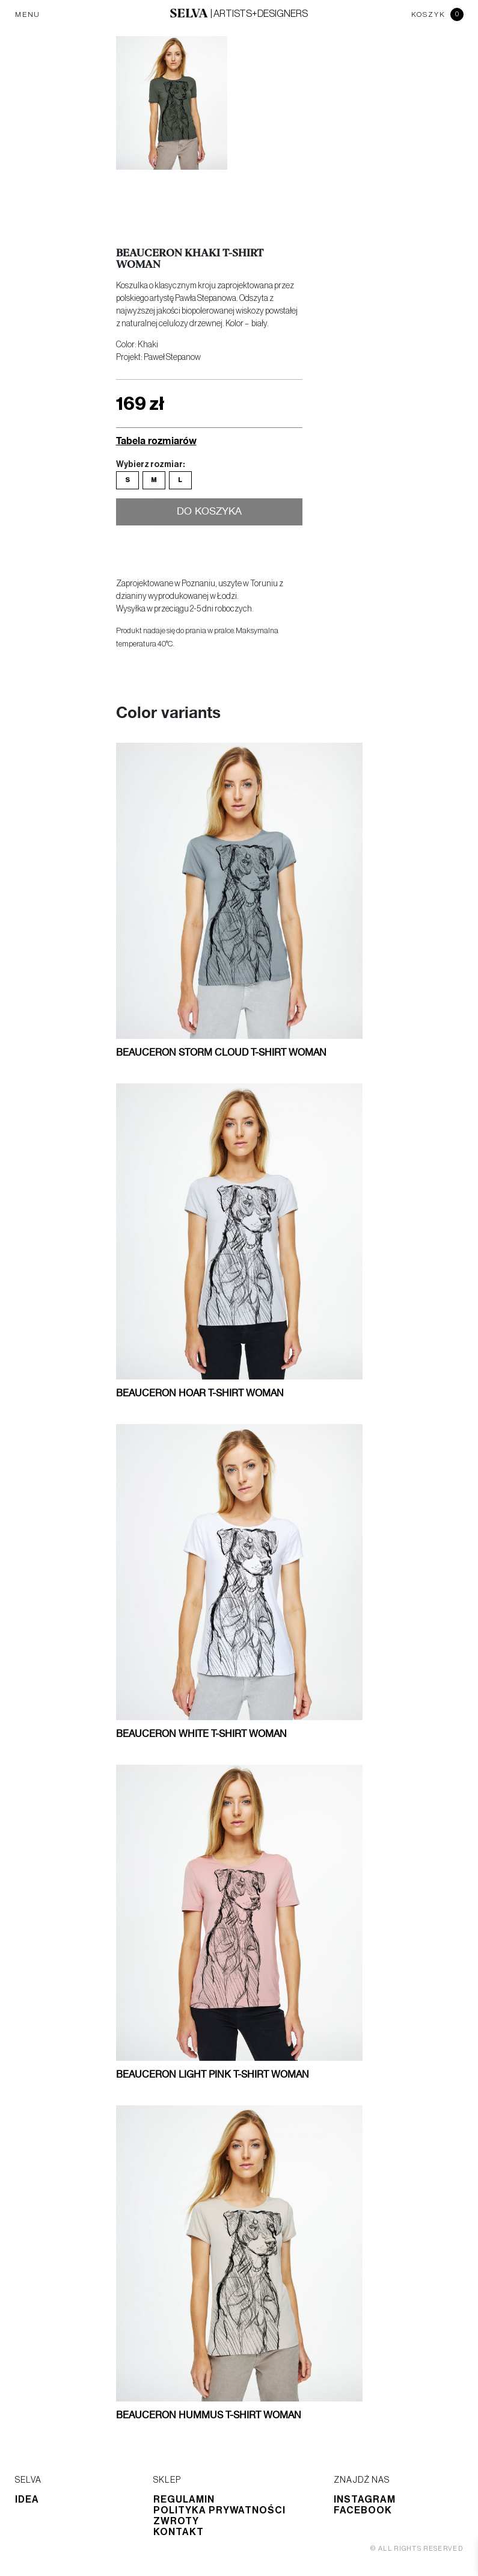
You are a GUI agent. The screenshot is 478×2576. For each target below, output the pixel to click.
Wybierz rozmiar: (150, 464)
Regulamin (184, 2499)
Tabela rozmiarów (156, 440)
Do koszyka (209, 512)
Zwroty (176, 2521)
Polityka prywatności (219, 2510)
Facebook (363, 2510)
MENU (27, 14)
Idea (27, 2499)
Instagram (365, 2499)
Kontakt (178, 2532)
